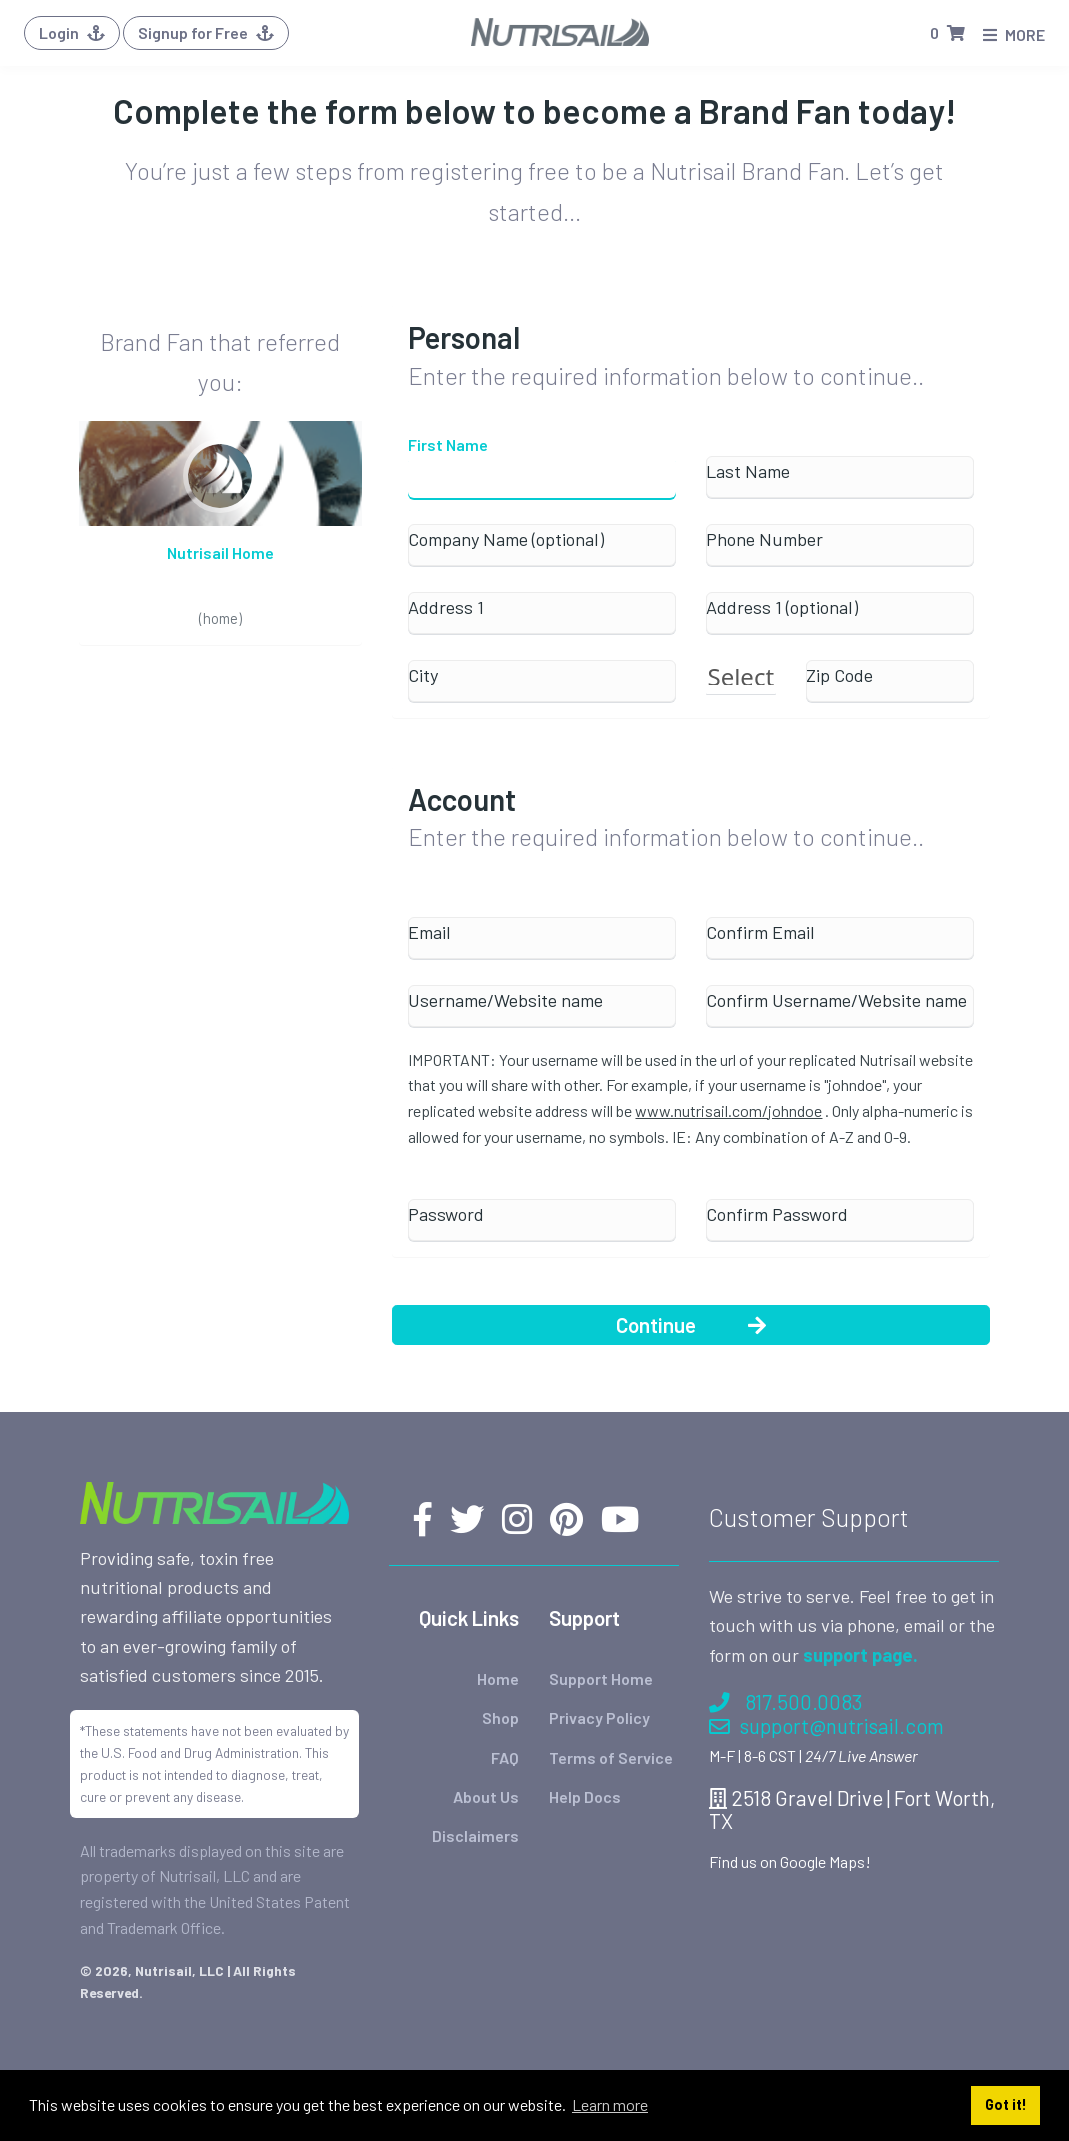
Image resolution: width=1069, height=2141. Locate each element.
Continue (691, 1324)
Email (429, 932)
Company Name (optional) (506, 539)
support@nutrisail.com (826, 1725)
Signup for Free (206, 32)
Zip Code (839, 675)
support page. (860, 1655)
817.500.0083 (785, 1701)
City (423, 675)
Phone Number (764, 539)
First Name (448, 445)
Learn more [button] (610, 2104)
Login (72, 32)
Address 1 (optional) (782, 607)
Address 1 (446, 607)
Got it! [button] (1006, 2104)
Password (446, 1214)
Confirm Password (777, 1214)
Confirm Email (760, 932)
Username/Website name (505, 1000)
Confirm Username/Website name (836, 1000)
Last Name (748, 471)
